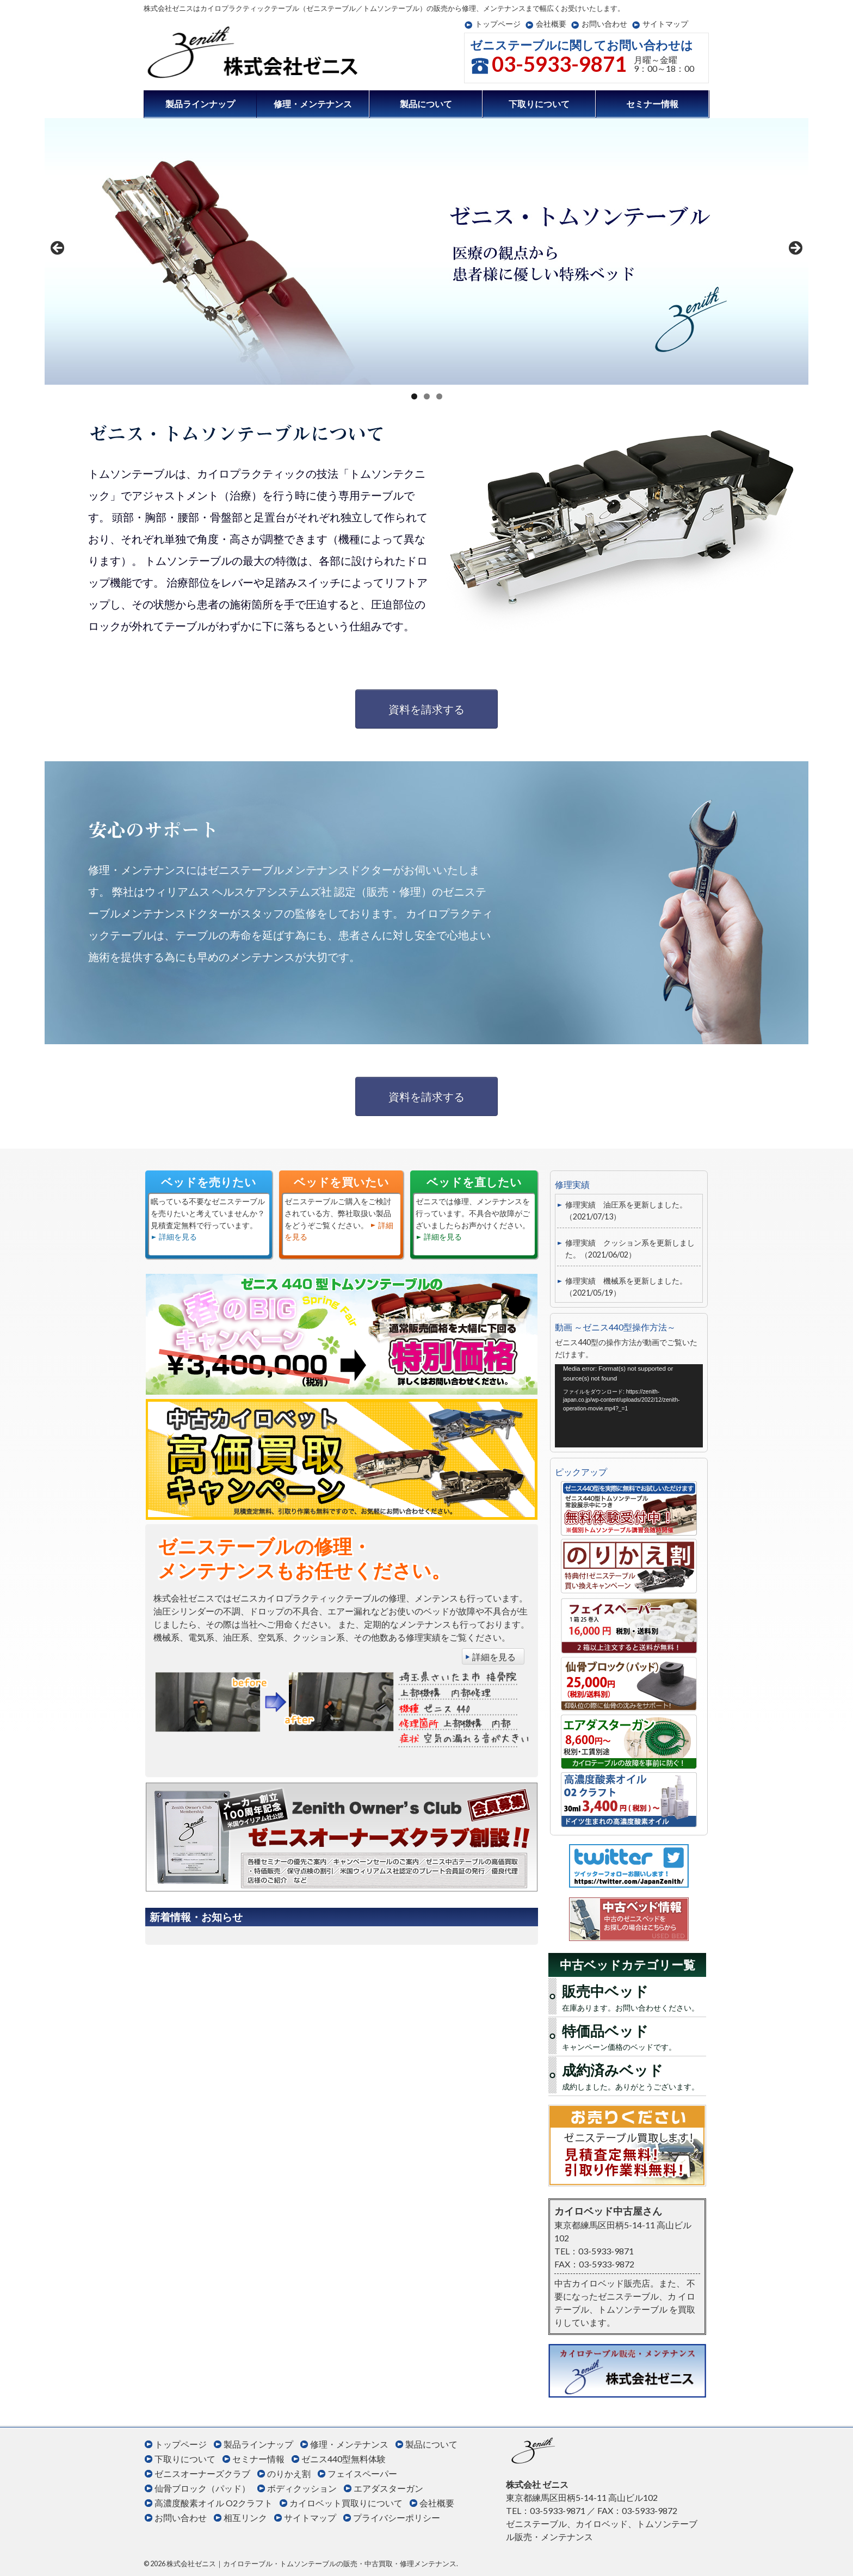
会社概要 (551, 23)
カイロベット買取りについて (346, 2503)
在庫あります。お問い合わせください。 (632, 1996)
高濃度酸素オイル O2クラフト (213, 2503)
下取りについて (539, 103)
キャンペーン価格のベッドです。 (632, 2036)
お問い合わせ (604, 23)
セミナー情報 (652, 103)
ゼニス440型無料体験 (343, 2459)
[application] (629, 1405)
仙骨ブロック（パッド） (202, 2488)
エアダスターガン (388, 2488)
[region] (426, 251)
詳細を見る (178, 1236)
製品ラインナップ (200, 103)
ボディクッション (302, 2488)
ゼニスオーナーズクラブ (202, 2473)
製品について (426, 103)
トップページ (498, 23)
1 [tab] (414, 396)
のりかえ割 (289, 2473)
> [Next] (795, 249)
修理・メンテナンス (313, 103)
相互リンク (245, 2517)
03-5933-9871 (559, 63)
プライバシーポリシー (396, 2517)
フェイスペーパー (362, 2473)
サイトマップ (665, 23)
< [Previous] (58, 249)
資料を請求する (426, 709)
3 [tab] (439, 396)
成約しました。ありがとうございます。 (632, 2075)
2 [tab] (427, 396)
